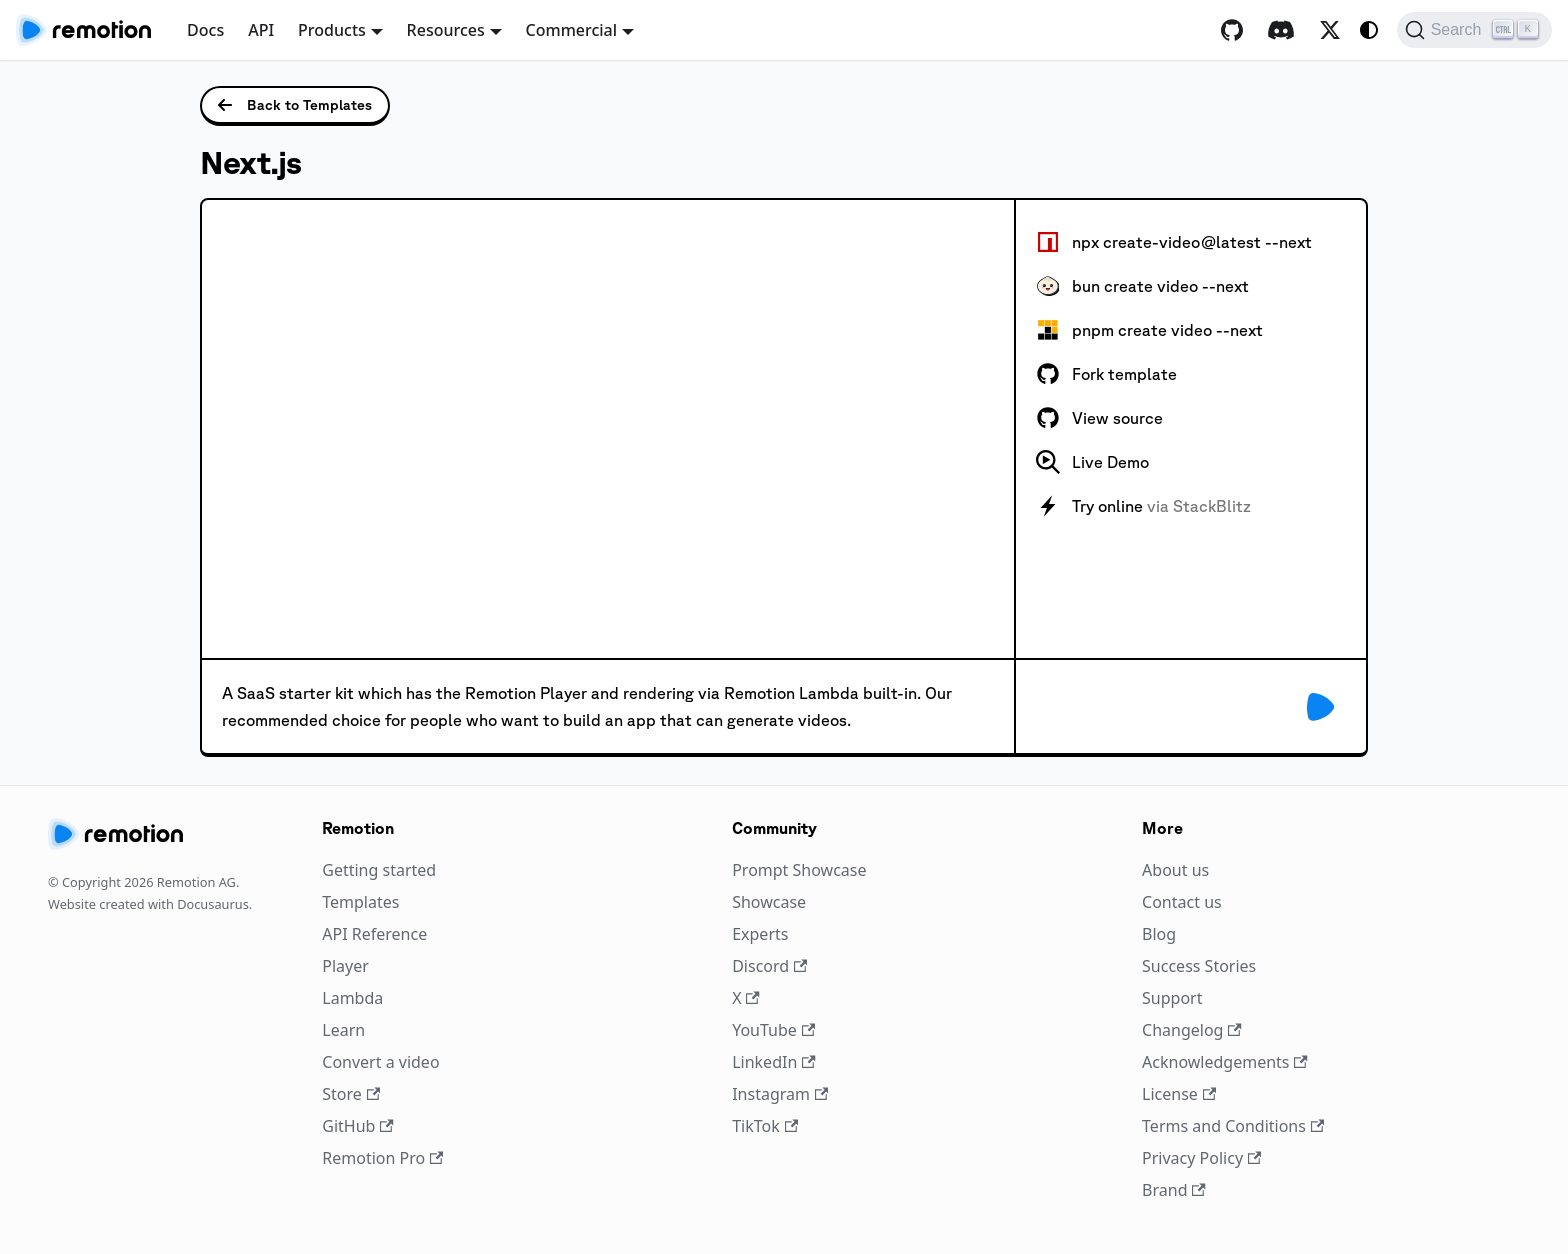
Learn (343, 1030)
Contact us (1182, 902)
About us (1175, 870)
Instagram (780, 1094)
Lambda (352, 998)
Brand (1174, 1190)
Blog (1159, 934)
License (1179, 1094)
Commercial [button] (572, 30)
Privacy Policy (1201, 1158)
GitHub (357, 1126)
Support (1172, 998)
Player (345, 966)
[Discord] (1281, 30)
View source (1099, 418)
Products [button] (332, 30)
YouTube (773, 1030)
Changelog (1192, 1030)
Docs (205, 30)
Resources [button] (446, 30)
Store (351, 1094)
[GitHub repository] (1232, 30)
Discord (769, 966)
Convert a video (380, 1062)
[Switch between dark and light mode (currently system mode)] (1369, 30)
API (261, 30)
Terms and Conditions (1233, 1126)
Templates (360, 902)
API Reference (374, 934)
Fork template (1106, 374)
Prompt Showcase (799, 870)
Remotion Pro (382, 1158)
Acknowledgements (1225, 1062)
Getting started (379, 870)
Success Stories (1199, 966)
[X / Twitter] (1330, 30)
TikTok (765, 1126)
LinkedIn (773, 1062)
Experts (760, 934)
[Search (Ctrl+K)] (1474, 30)
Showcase (769, 902)
